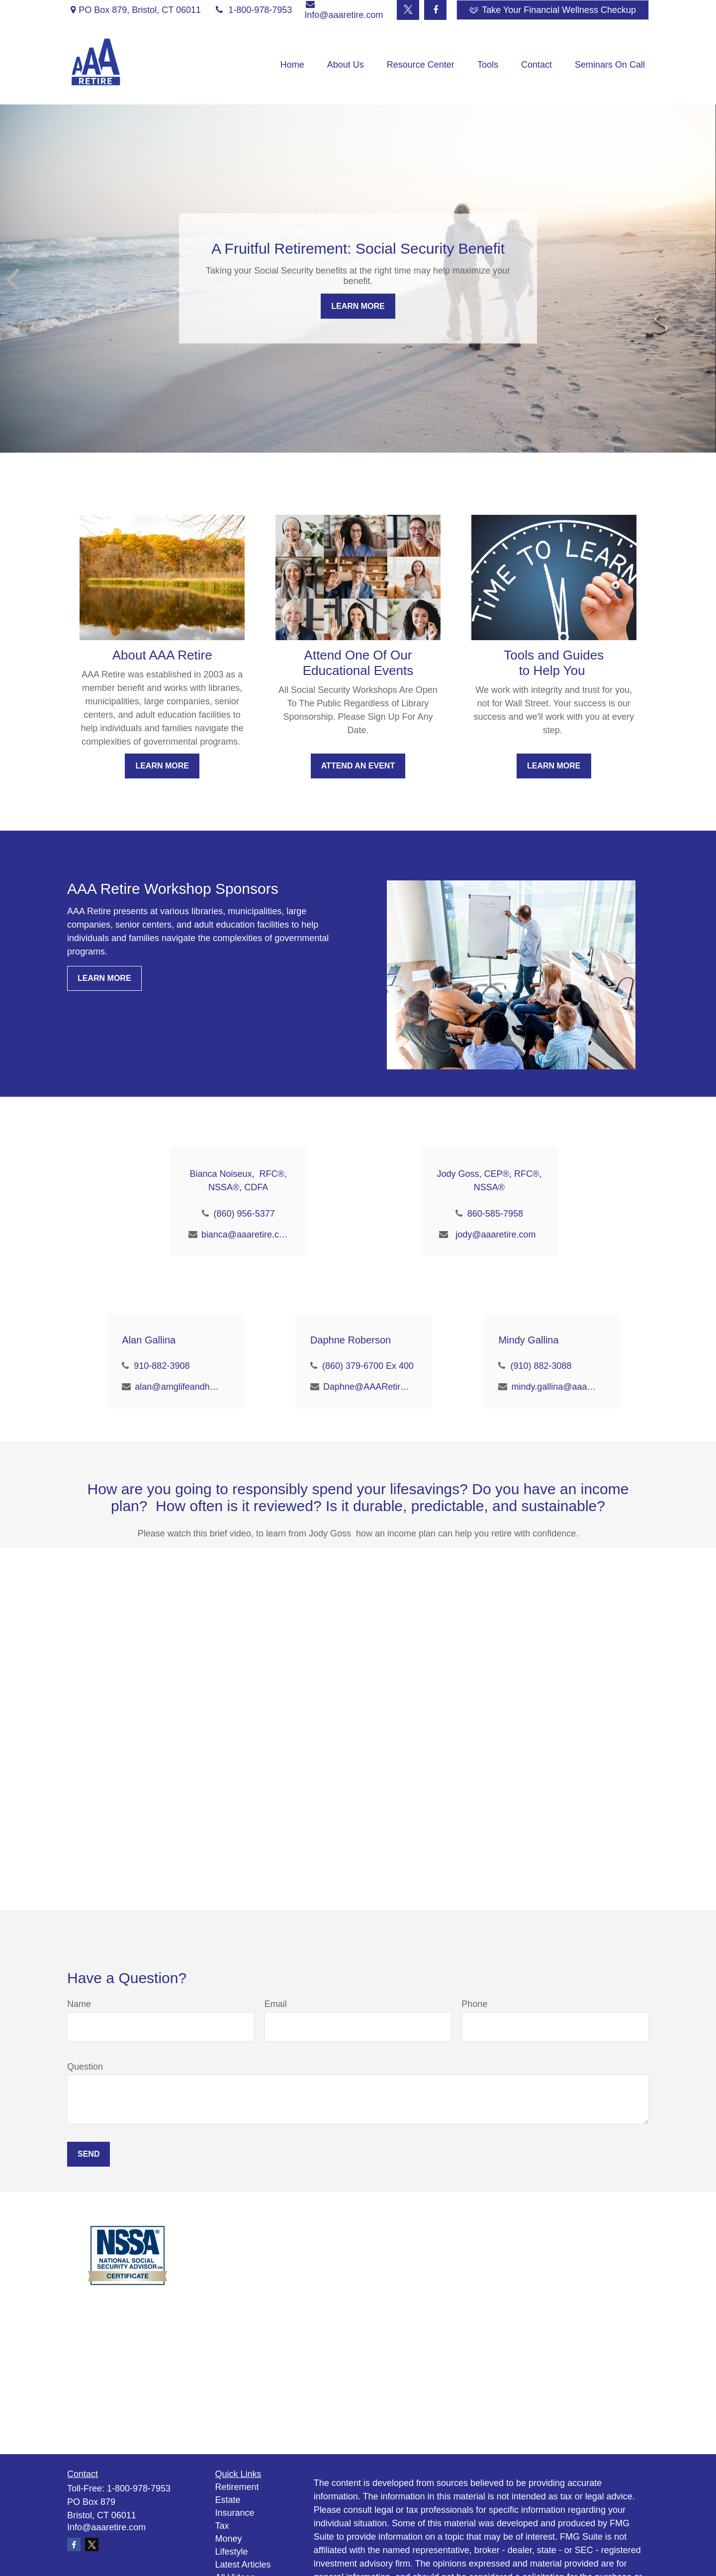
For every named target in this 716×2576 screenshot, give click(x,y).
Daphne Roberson (350, 1340)
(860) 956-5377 (244, 1214)
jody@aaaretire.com (495, 1235)
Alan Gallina (149, 1340)
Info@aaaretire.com (106, 2527)
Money (228, 2539)
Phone (474, 2004)
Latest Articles (243, 2565)
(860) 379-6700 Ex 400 (368, 1366)
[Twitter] (408, 10)
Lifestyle (231, 2552)
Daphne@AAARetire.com (366, 1387)
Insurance (235, 2513)
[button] (292, 64)
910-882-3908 (161, 1366)
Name (79, 2004)
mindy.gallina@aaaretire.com (554, 1387)
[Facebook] (435, 10)
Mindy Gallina (528, 1340)
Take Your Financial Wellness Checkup (552, 10)
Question (85, 2067)
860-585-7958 (495, 1214)
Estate (228, 2500)
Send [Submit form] (88, 2154)
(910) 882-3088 (540, 1366)
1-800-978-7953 (252, 10)
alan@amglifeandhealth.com (178, 1387)
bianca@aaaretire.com (244, 1235)
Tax (222, 2526)
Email (276, 2004)
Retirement (237, 2487)
